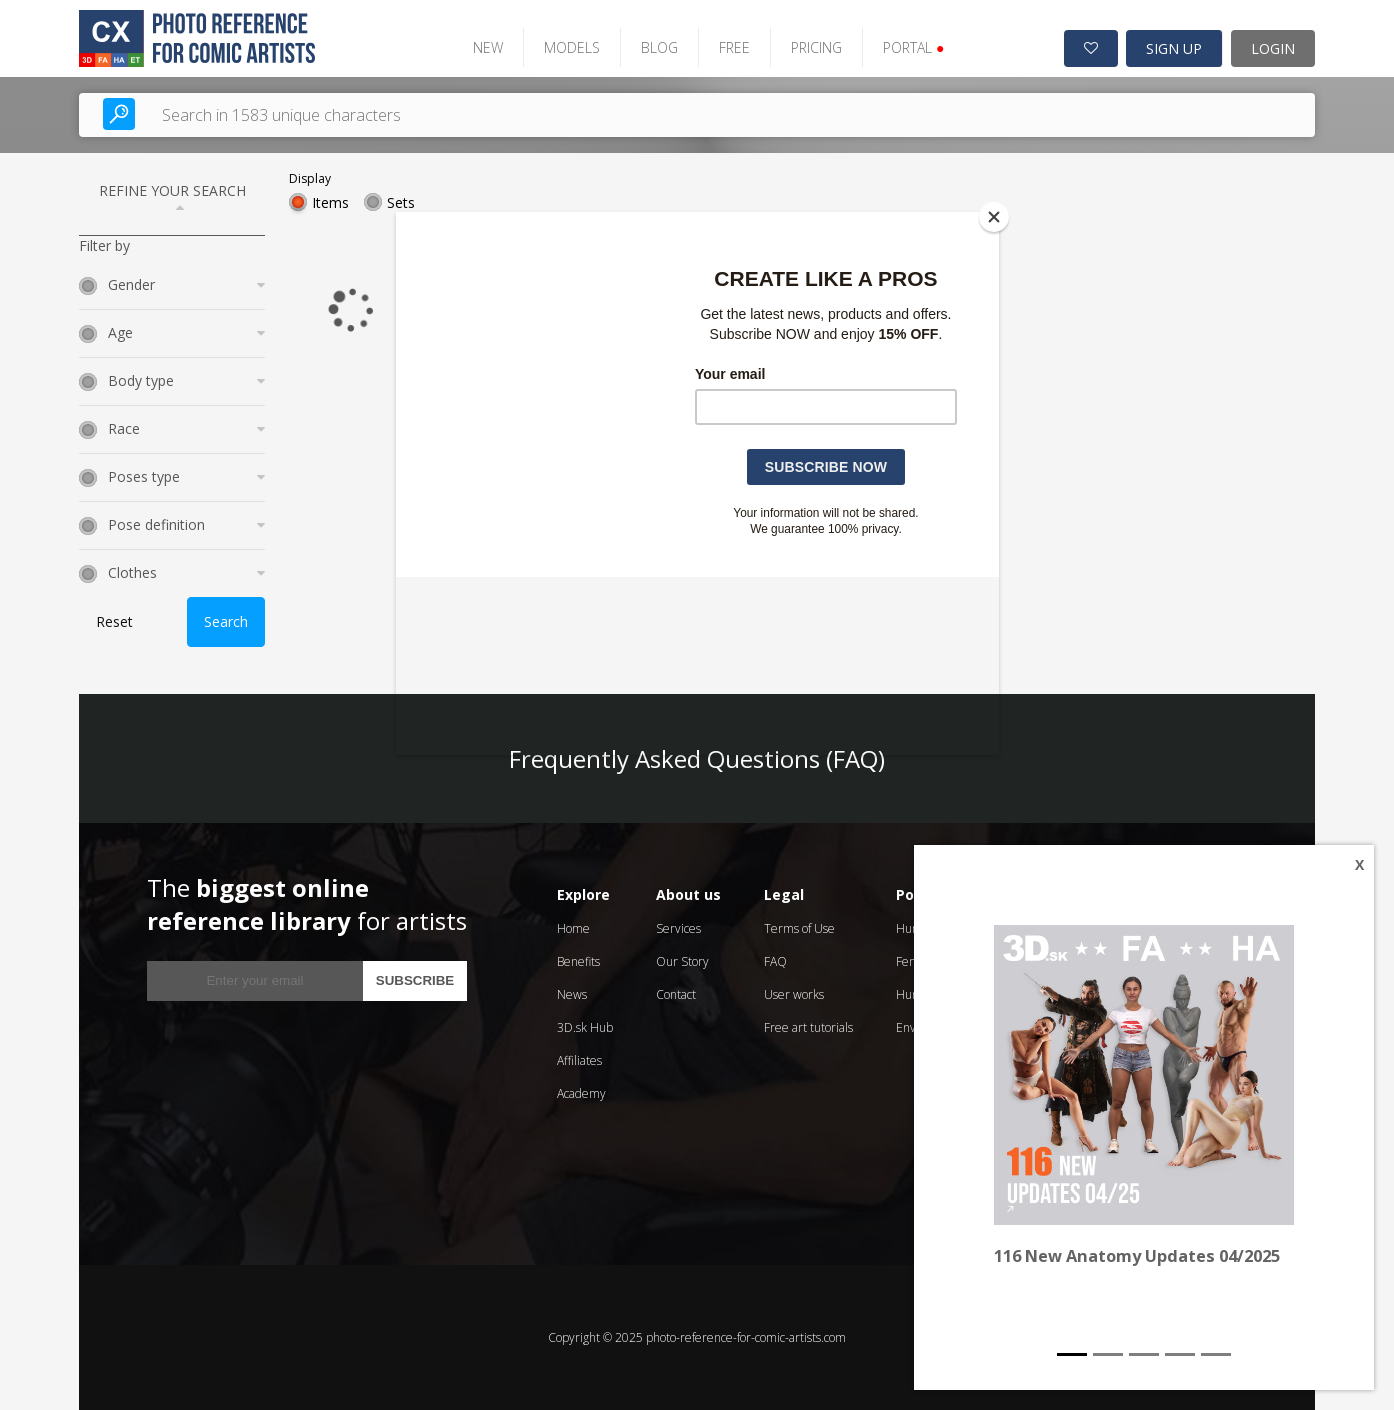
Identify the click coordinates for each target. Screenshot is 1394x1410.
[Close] (994, 217)
